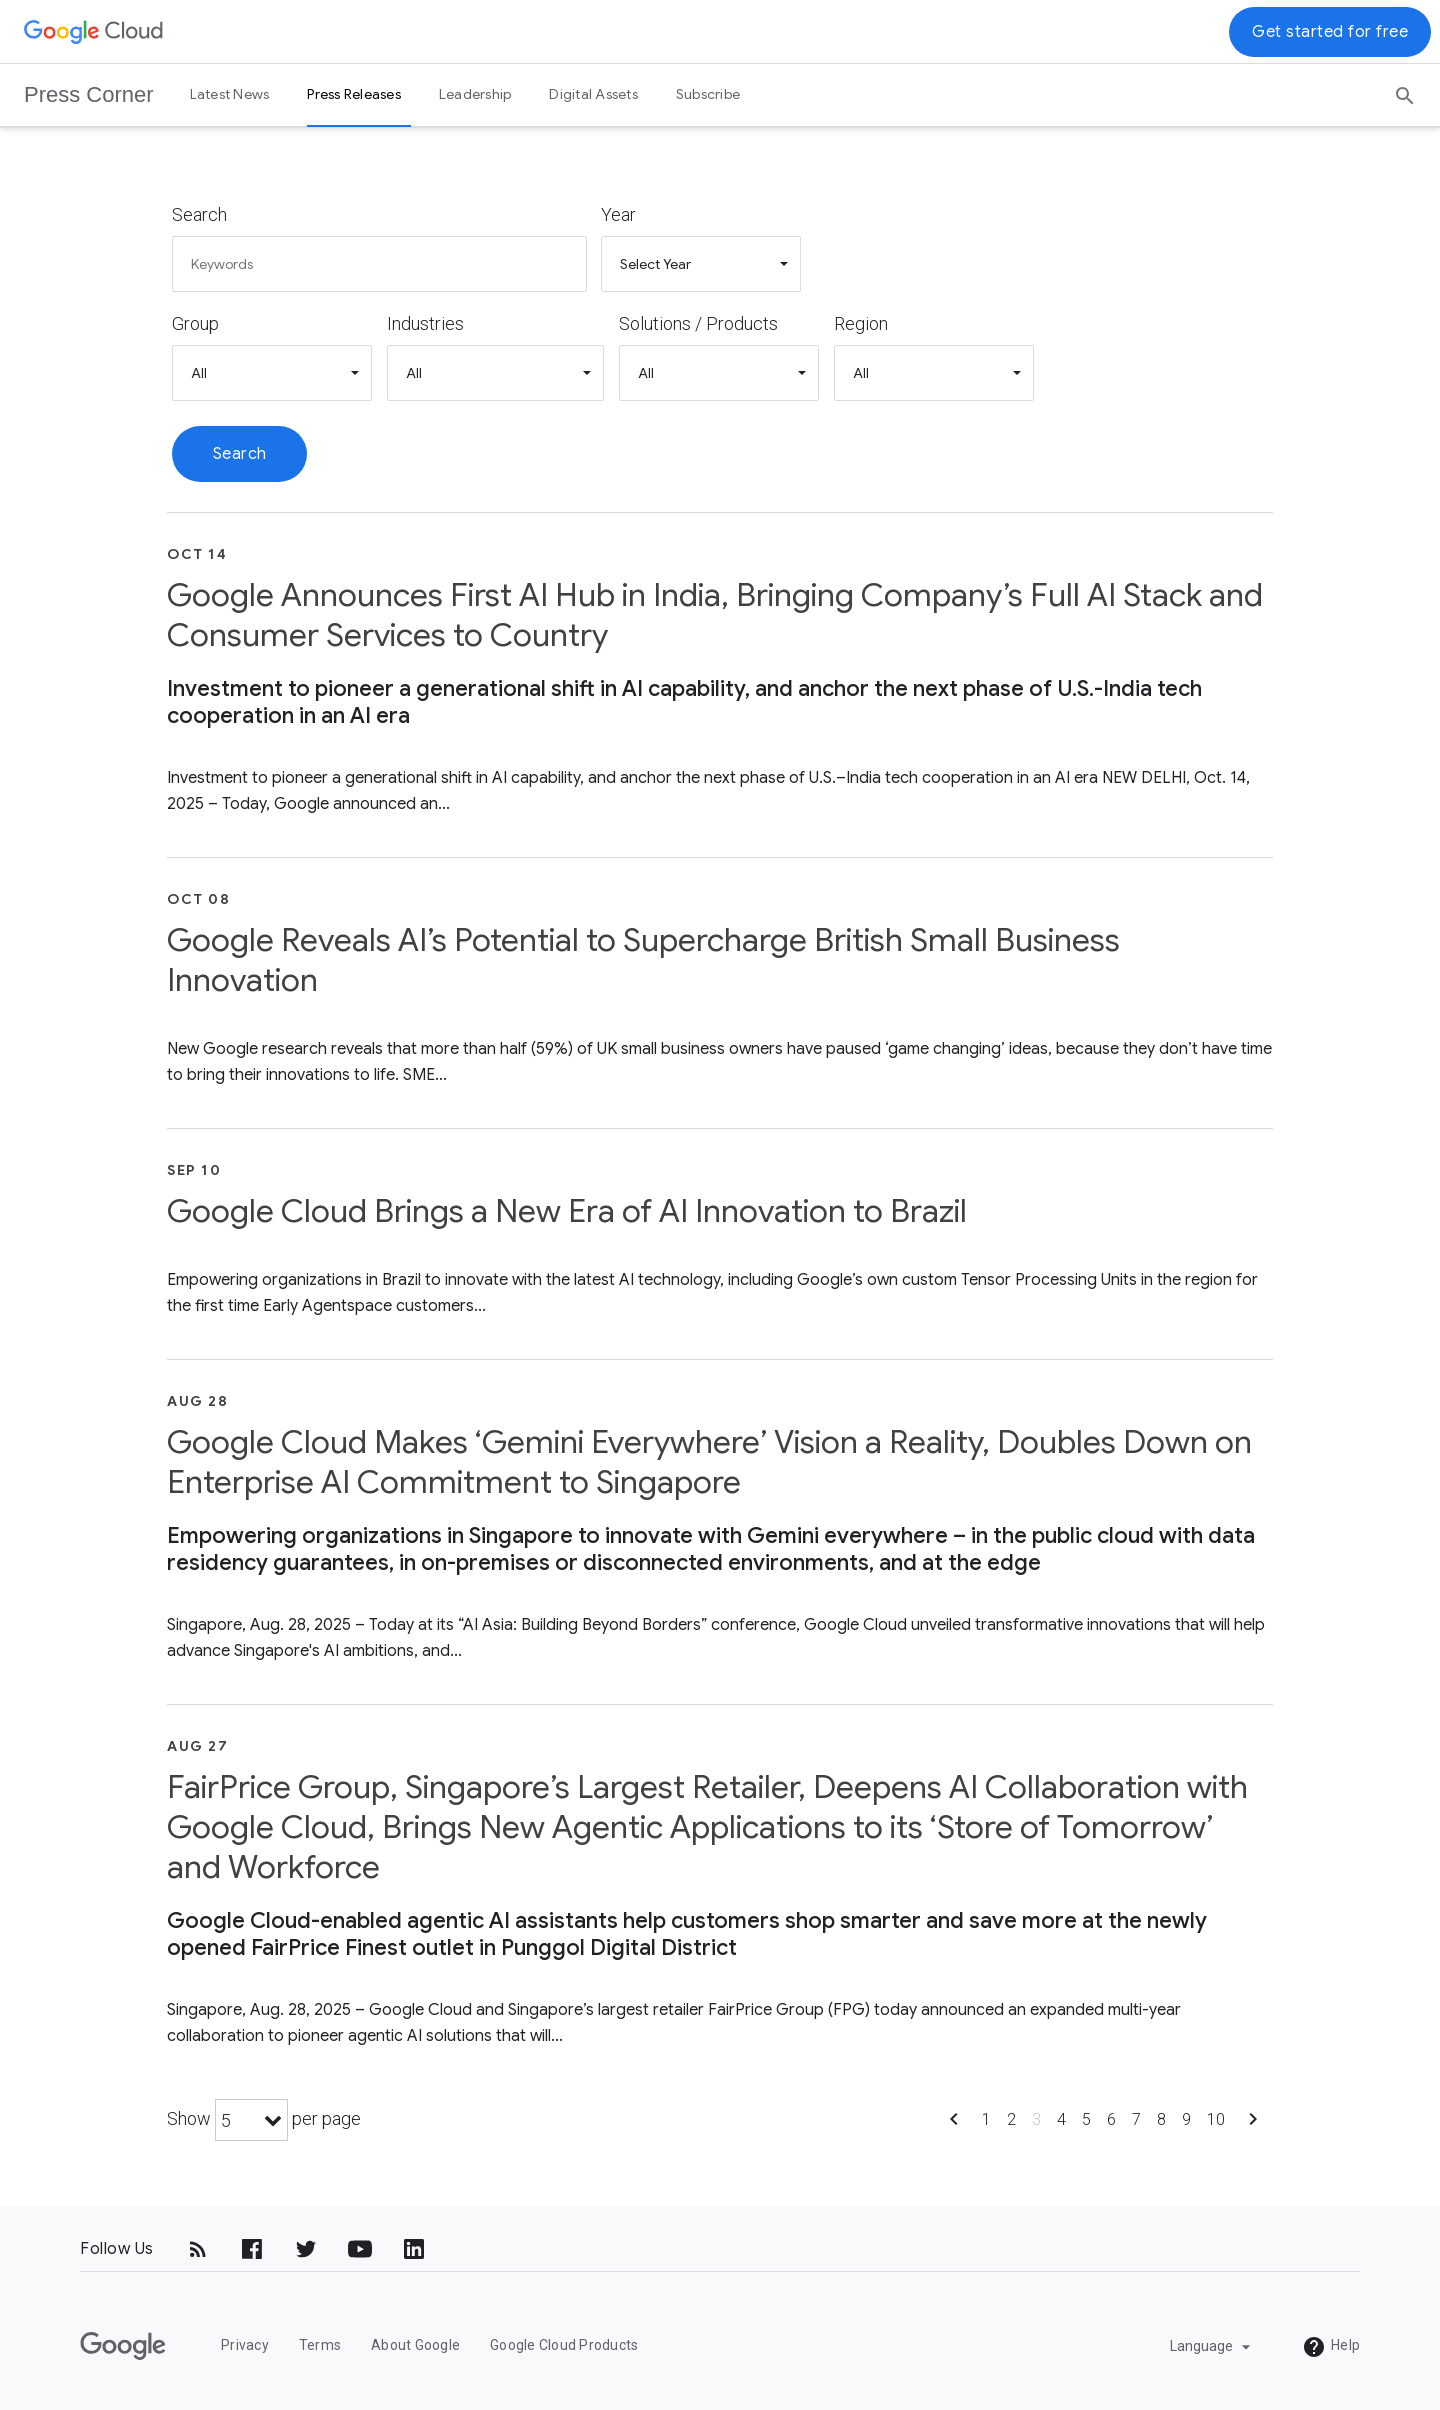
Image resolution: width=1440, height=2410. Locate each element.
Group (195, 323)
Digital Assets (593, 94)
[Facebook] (252, 2249)
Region (861, 323)
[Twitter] (306, 2249)
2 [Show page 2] (1011, 2119)
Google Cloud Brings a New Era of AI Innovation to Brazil (567, 1211)
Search (199, 214)
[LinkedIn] (414, 2249)
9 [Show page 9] (1186, 2119)
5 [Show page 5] (1086, 2119)
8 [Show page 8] (1161, 2119)
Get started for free (1330, 32)
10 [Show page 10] (1216, 2119)
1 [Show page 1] (986, 2119)
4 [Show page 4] (1061, 2119)
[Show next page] (1253, 2125)
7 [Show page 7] (1136, 2119)
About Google (415, 2345)
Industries (425, 323)
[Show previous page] (954, 2125)
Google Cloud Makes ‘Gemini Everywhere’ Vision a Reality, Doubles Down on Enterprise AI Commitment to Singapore (709, 1462)
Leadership (475, 94)
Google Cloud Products (564, 2345)
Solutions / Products (698, 323)
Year (618, 214)
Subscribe (708, 94)
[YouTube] (360, 2249)
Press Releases (354, 94)
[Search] (1405, 89)
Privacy (245, 2345)
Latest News (230, 94)
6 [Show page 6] (1111, 2119)
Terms (320, 2345)
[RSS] (198, 2249)
